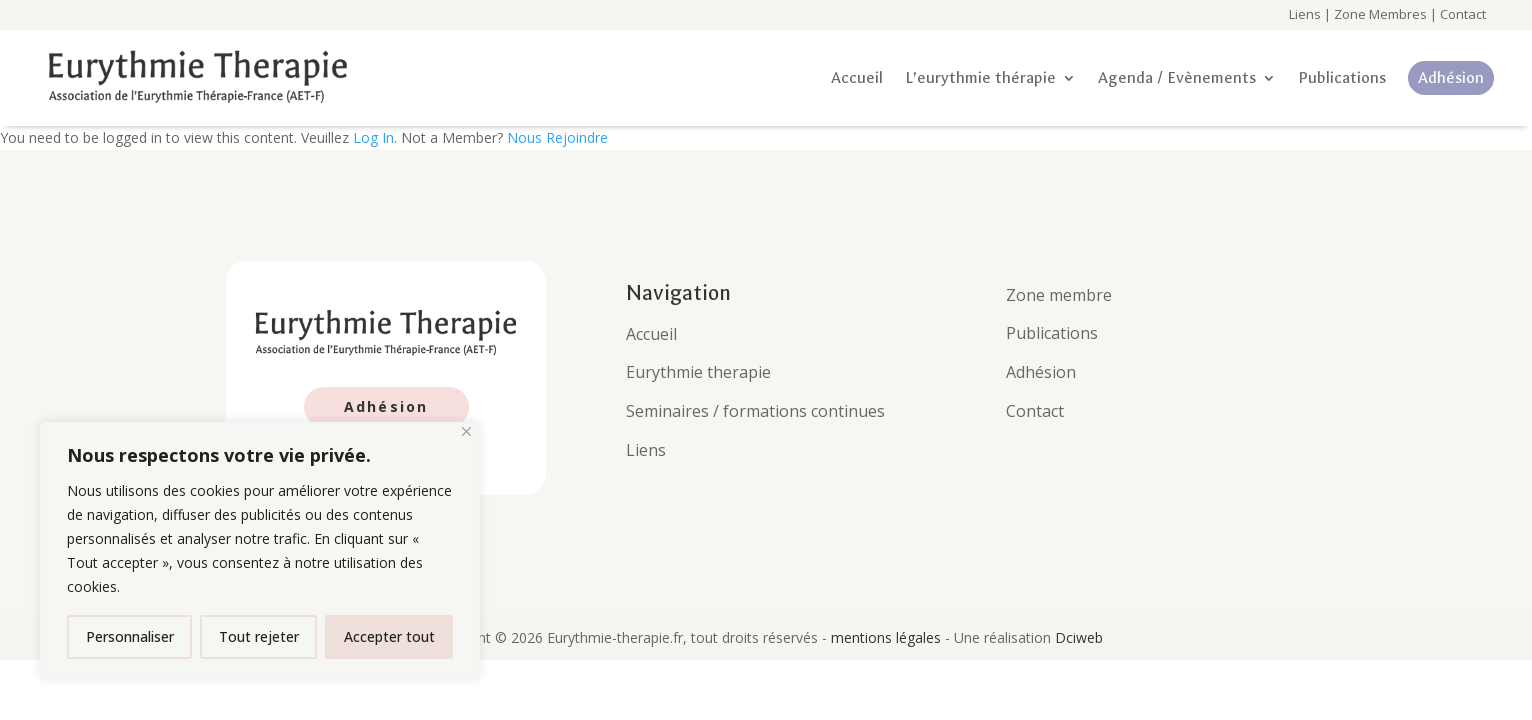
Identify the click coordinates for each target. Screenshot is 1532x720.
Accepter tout (389, 636)
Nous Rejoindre (557, 137)
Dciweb (1079, 637)
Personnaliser (130, 636)
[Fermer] (466, 431)
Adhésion (386, 406)
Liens (1305, 14)
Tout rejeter (259, 636)
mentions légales (888, 637)
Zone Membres (1380, 14)
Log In (373, 137)
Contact (1461, 14)
